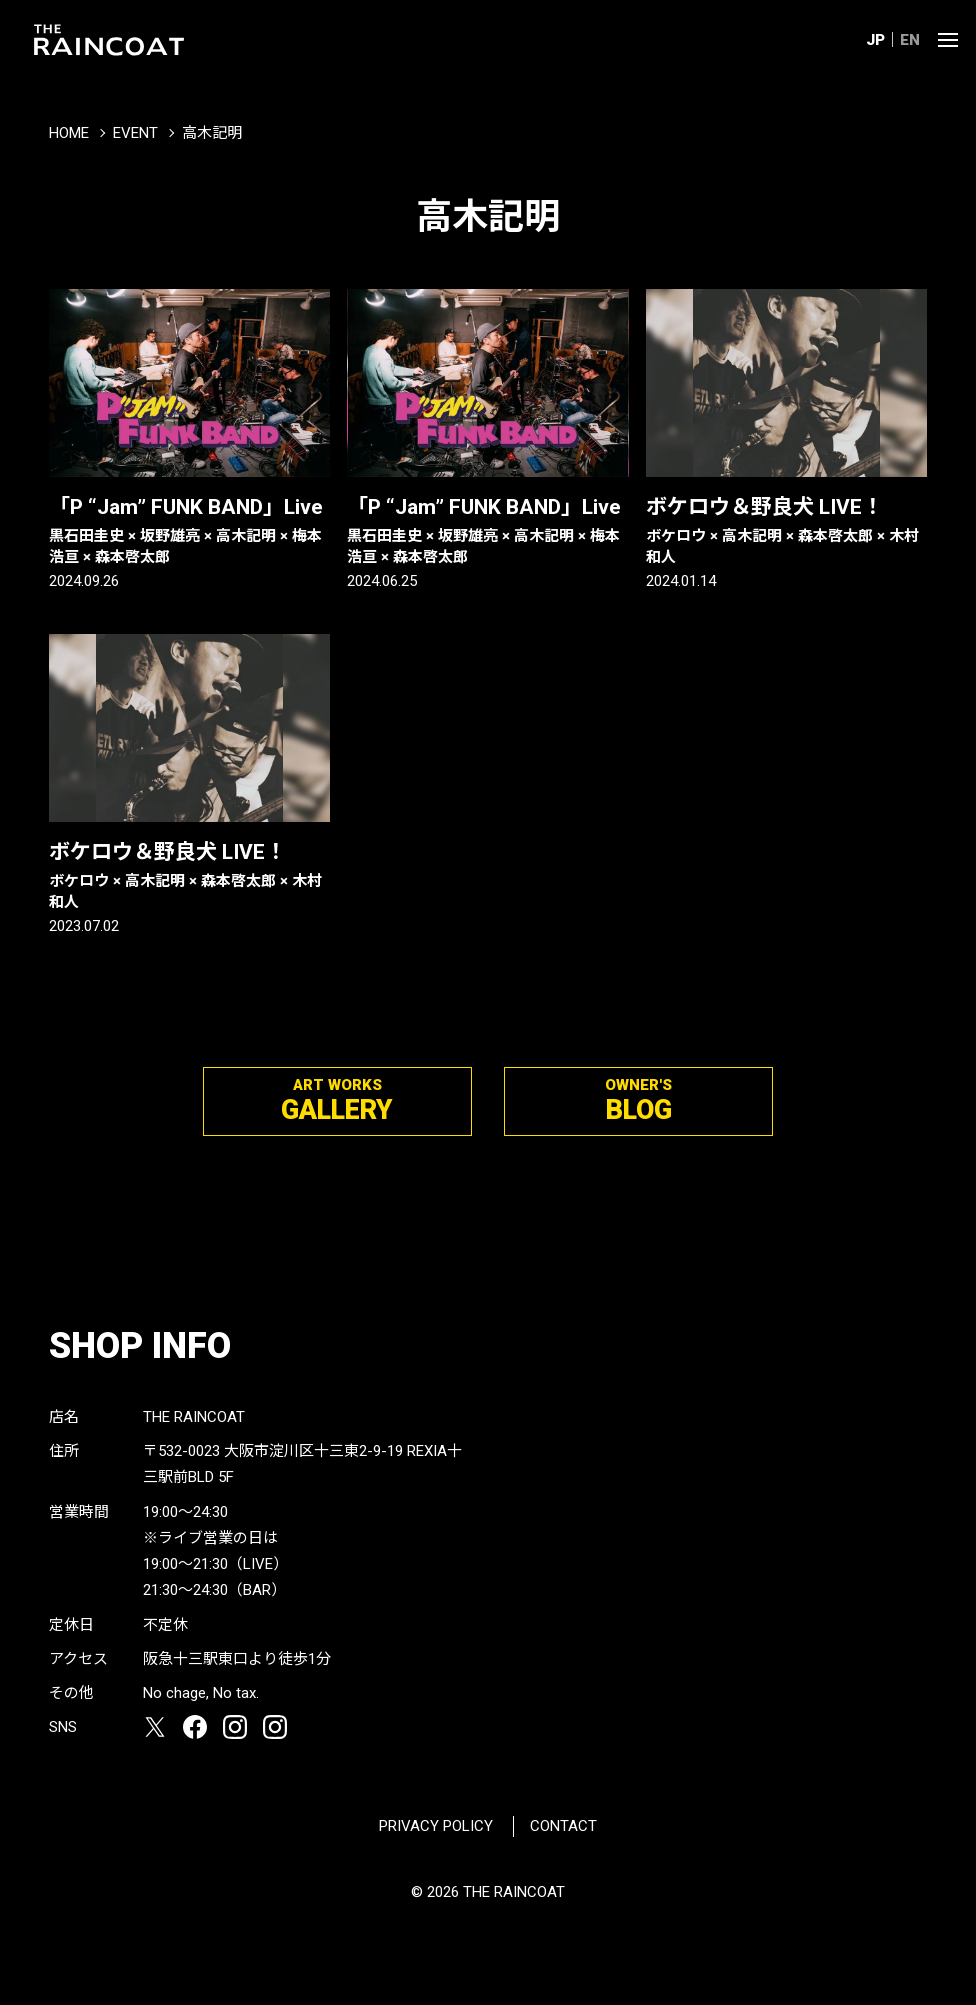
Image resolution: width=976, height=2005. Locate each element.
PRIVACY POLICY (436, 1826)
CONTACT (563, 1826)
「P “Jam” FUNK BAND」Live (189, 531)
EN (910, 40)
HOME (69, 133)
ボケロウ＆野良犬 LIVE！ (786, 531)
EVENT (135, 133)
